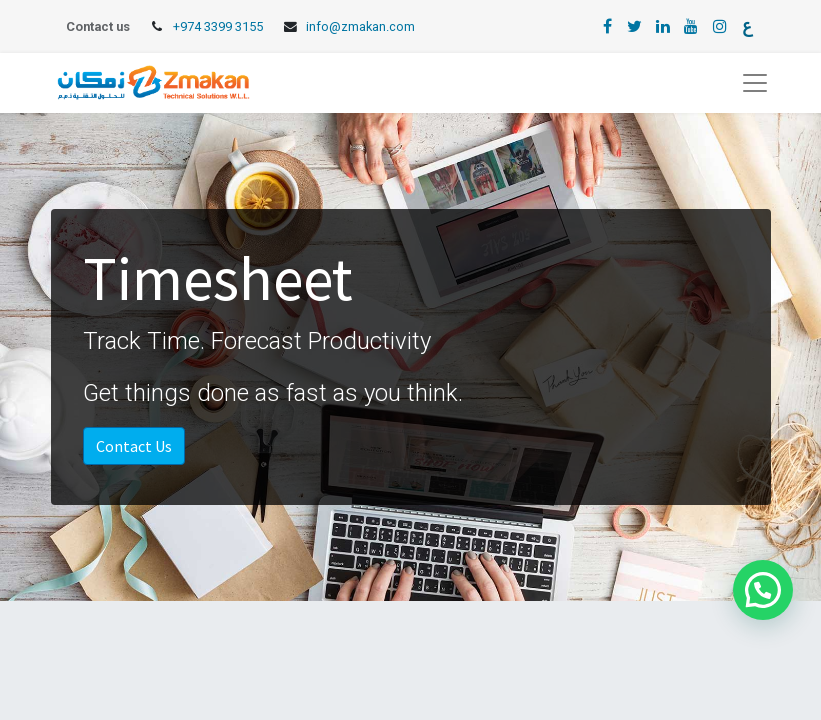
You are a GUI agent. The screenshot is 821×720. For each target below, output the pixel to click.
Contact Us (134, 446)
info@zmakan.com (360, 26)
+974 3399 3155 (218, 26)
